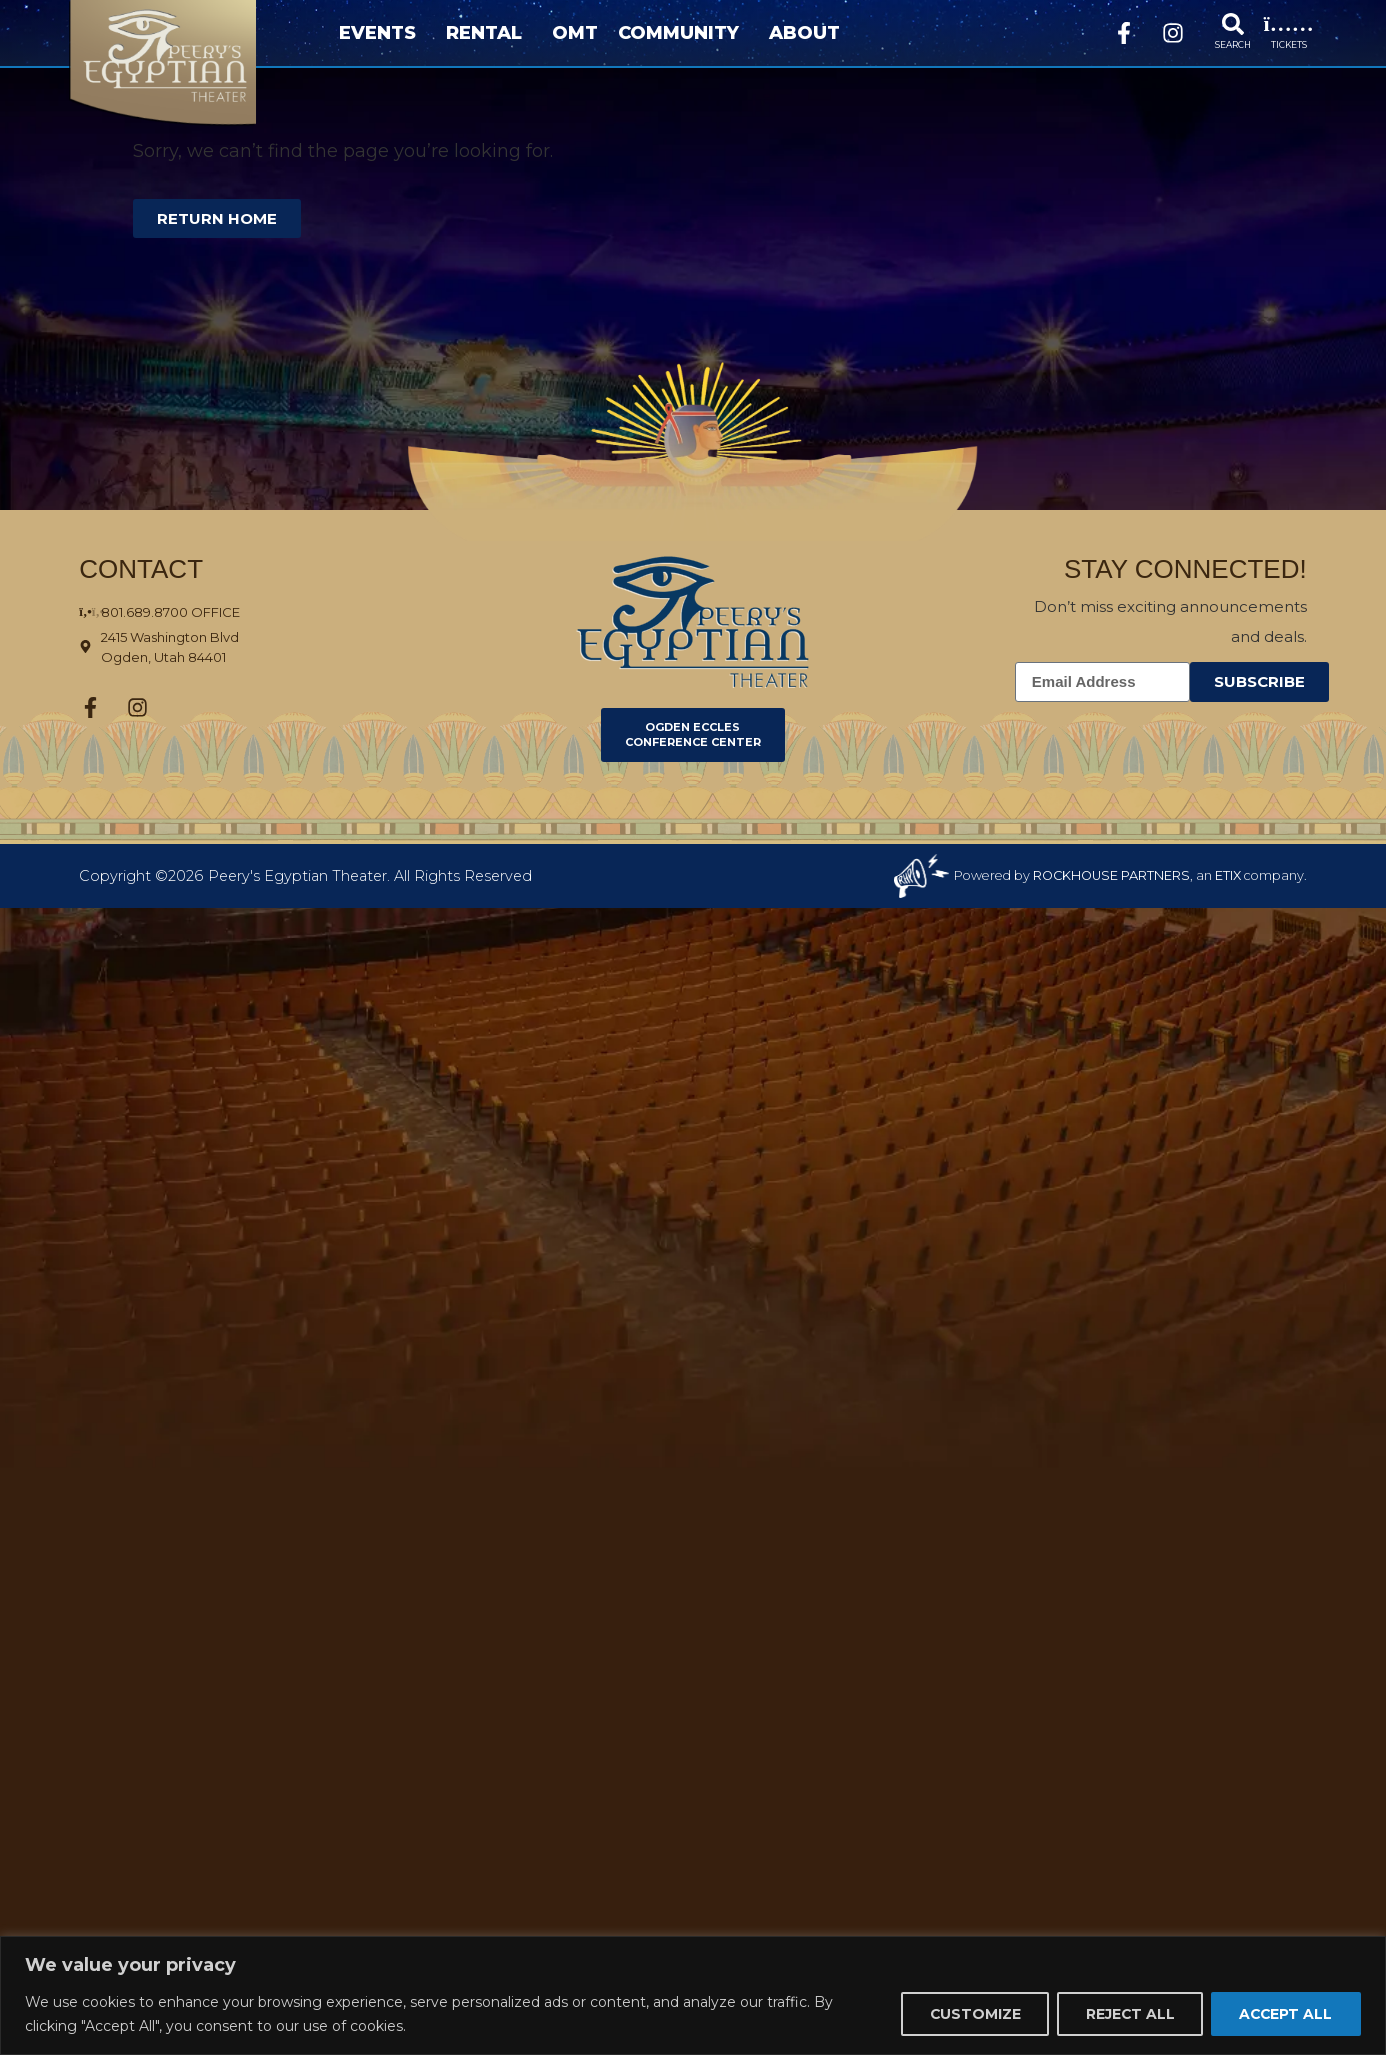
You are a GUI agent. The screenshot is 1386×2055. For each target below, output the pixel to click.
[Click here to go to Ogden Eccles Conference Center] (693, 735)
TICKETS (1289, 44)
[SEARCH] (1233, 24)
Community (683, 33)
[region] (693, 1995)
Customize (969, 2014)
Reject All (1126, 2014)
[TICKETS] (1289, 24)
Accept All (1284, 2014)
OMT (575, 33)
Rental (489, 33)
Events (382, 33)
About (809, 33)
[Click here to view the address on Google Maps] (225, 647)
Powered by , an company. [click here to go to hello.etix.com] (1130, 875)
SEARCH (1233, 44)
